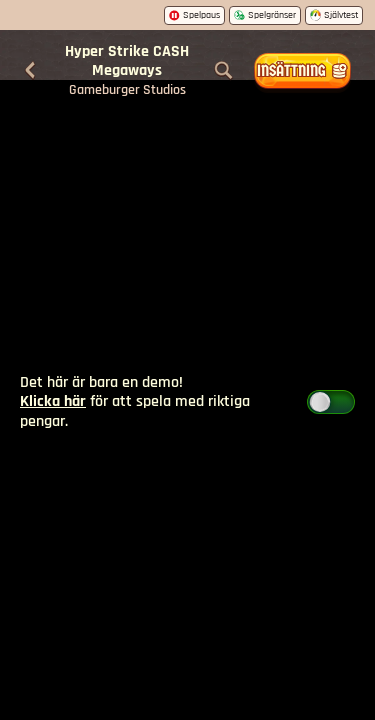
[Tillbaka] (30, 71)
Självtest (334, 15)
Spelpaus (194, 15)
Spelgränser (265, 15)
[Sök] (224, 71)
